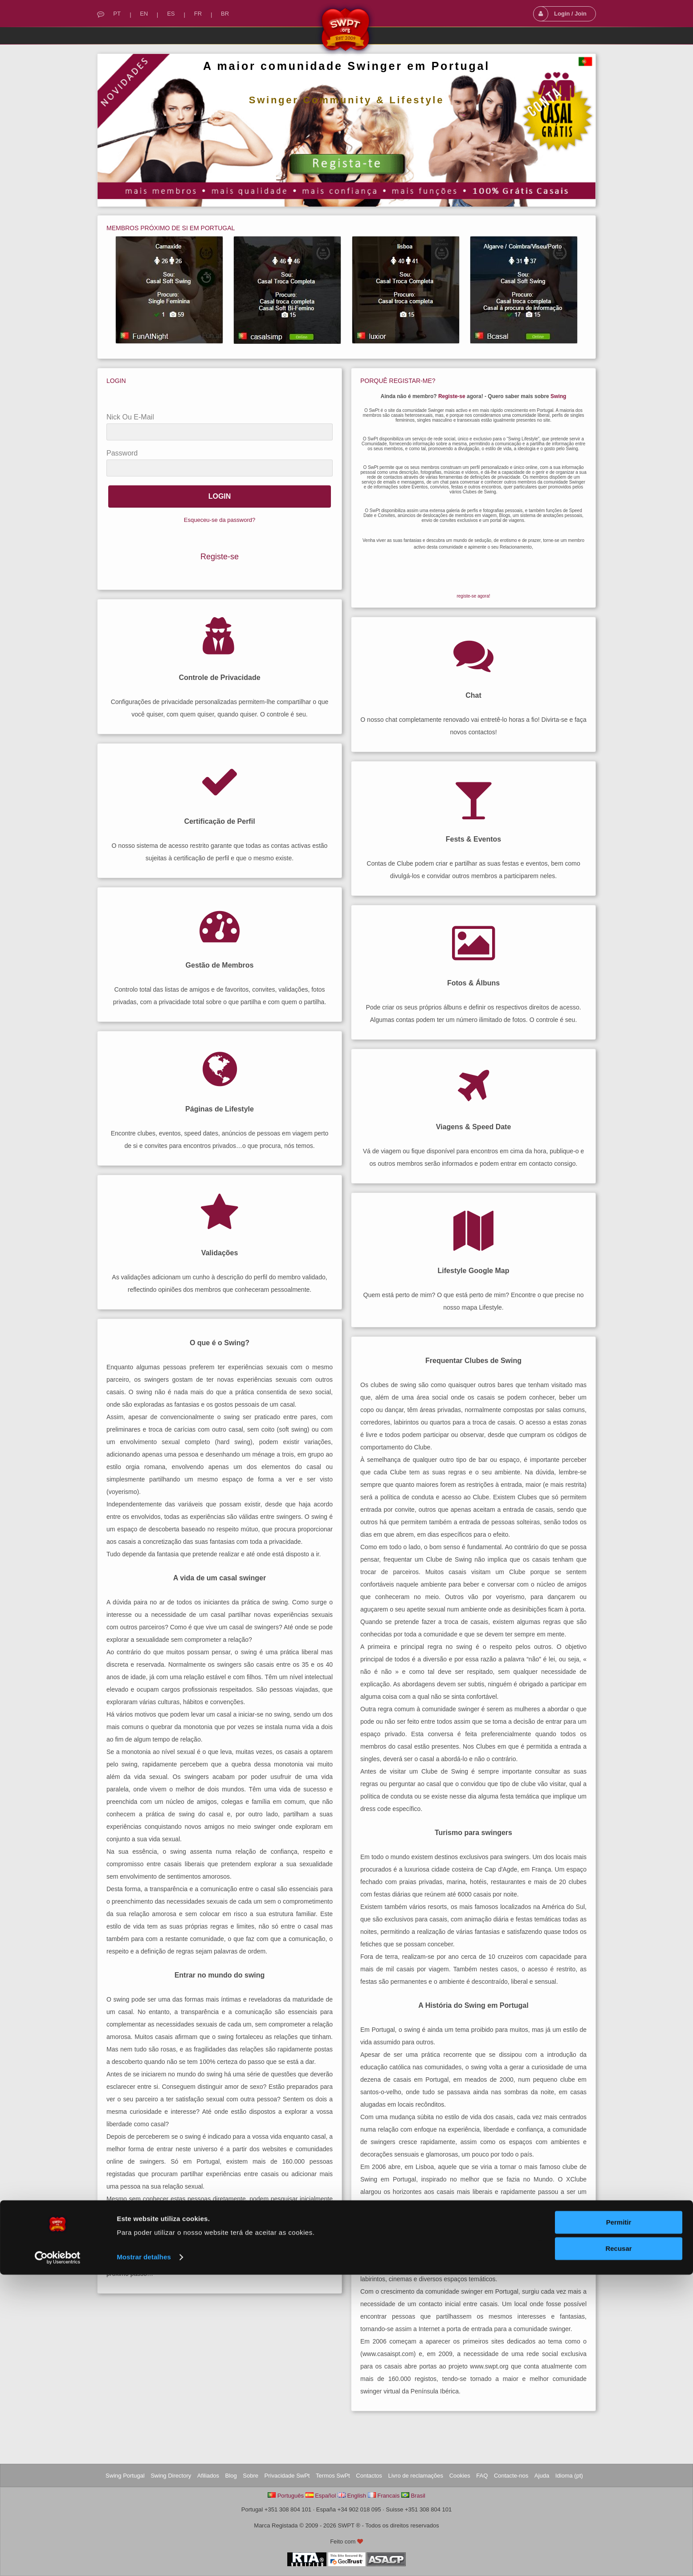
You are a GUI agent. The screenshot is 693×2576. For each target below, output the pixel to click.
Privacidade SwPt (287, 2475)
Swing (558, 396)
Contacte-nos (511, 2475)
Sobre (250, 2475)
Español (325, 2495)
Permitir (619, 2523)
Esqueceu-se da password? (219, 520)
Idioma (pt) (569, 2475)
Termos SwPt (333, 2475)
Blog (231, 2475)
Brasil (418, 2495)
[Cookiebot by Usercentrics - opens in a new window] (58, 2558)
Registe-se (219, 556)
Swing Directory (171, 2475)
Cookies (459, 2475)
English (356, 2495)
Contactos (369, 2475)
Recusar (618, 2549)
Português (290, 2495)
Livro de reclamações (415, 2475)
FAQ (482, 2475)
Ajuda (541, 2475)
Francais (388, 2495)
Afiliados (208, 2475)
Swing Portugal (125, 2475)
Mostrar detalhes (144, 2558)
